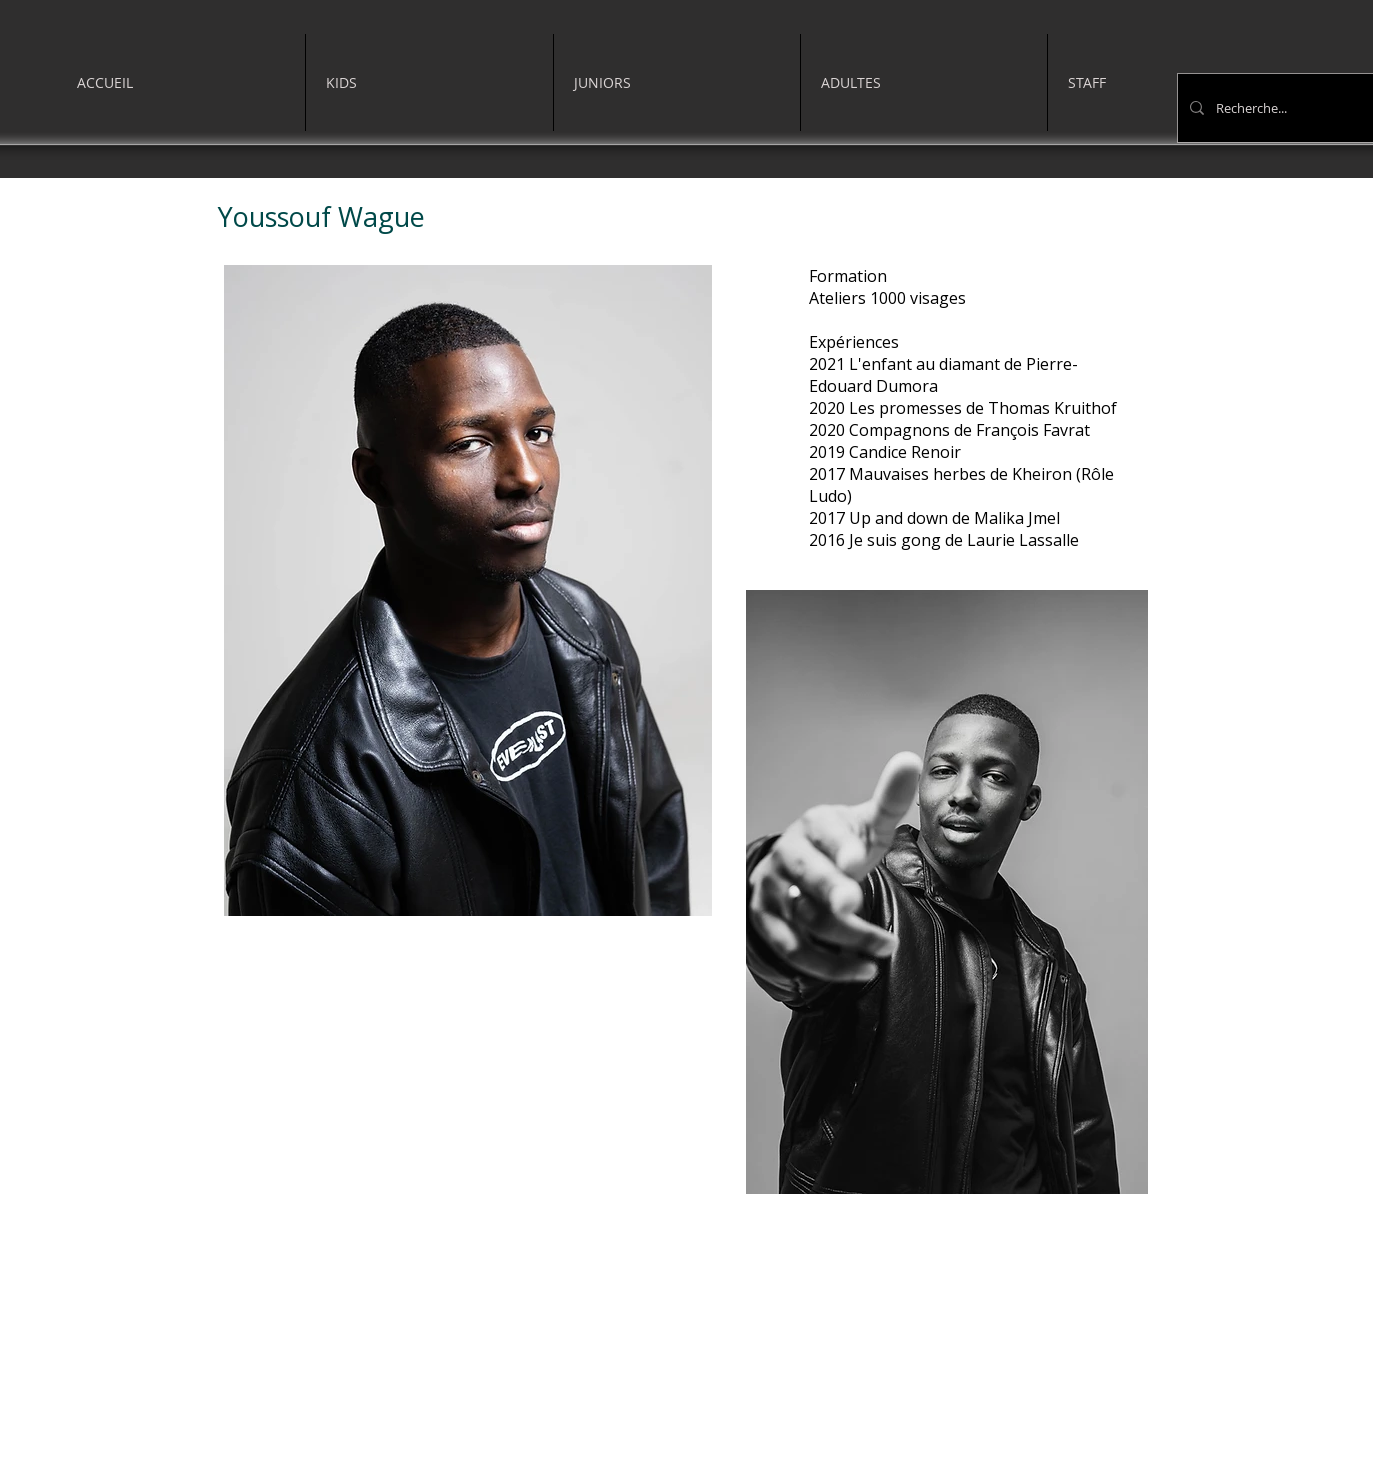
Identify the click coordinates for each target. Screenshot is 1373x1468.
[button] (429, 82)
